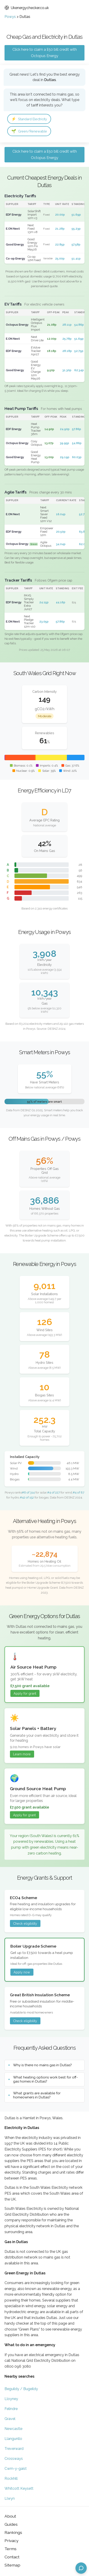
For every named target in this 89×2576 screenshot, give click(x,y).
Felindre (11, 2409)
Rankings (13, 2532)
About (10, 2516)
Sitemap (12, 2565)
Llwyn (10, 2498)
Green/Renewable (29, 131)
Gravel (10, 2419)
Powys (10, 16)
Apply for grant (25, 1693)
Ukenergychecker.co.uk (27, 8)
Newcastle (13, 2429)
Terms (10, 2548)
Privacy (12, 2540)
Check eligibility (25, 1923)
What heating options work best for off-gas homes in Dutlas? (45, 2079)
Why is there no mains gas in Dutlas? (42, 2065)
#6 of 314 (28, 1492)
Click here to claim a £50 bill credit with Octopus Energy (44, 52)
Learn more (22, 1754)
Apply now (22, 1972)
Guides (11, 2524)
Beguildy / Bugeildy (21, 2389)
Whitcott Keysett (19, 2488)
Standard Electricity (29, 119)
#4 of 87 (78, 1492)
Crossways (14, 2458)
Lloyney (11, 2399)
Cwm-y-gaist (16, 2468)
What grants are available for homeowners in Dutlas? (37, 2095)
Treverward (14, 2448)
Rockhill (11, 2478)
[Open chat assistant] (81, 2568)
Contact (12, 2556)
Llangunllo (13, 2438)
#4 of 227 (53, 1492)
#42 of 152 (27, 1497)
